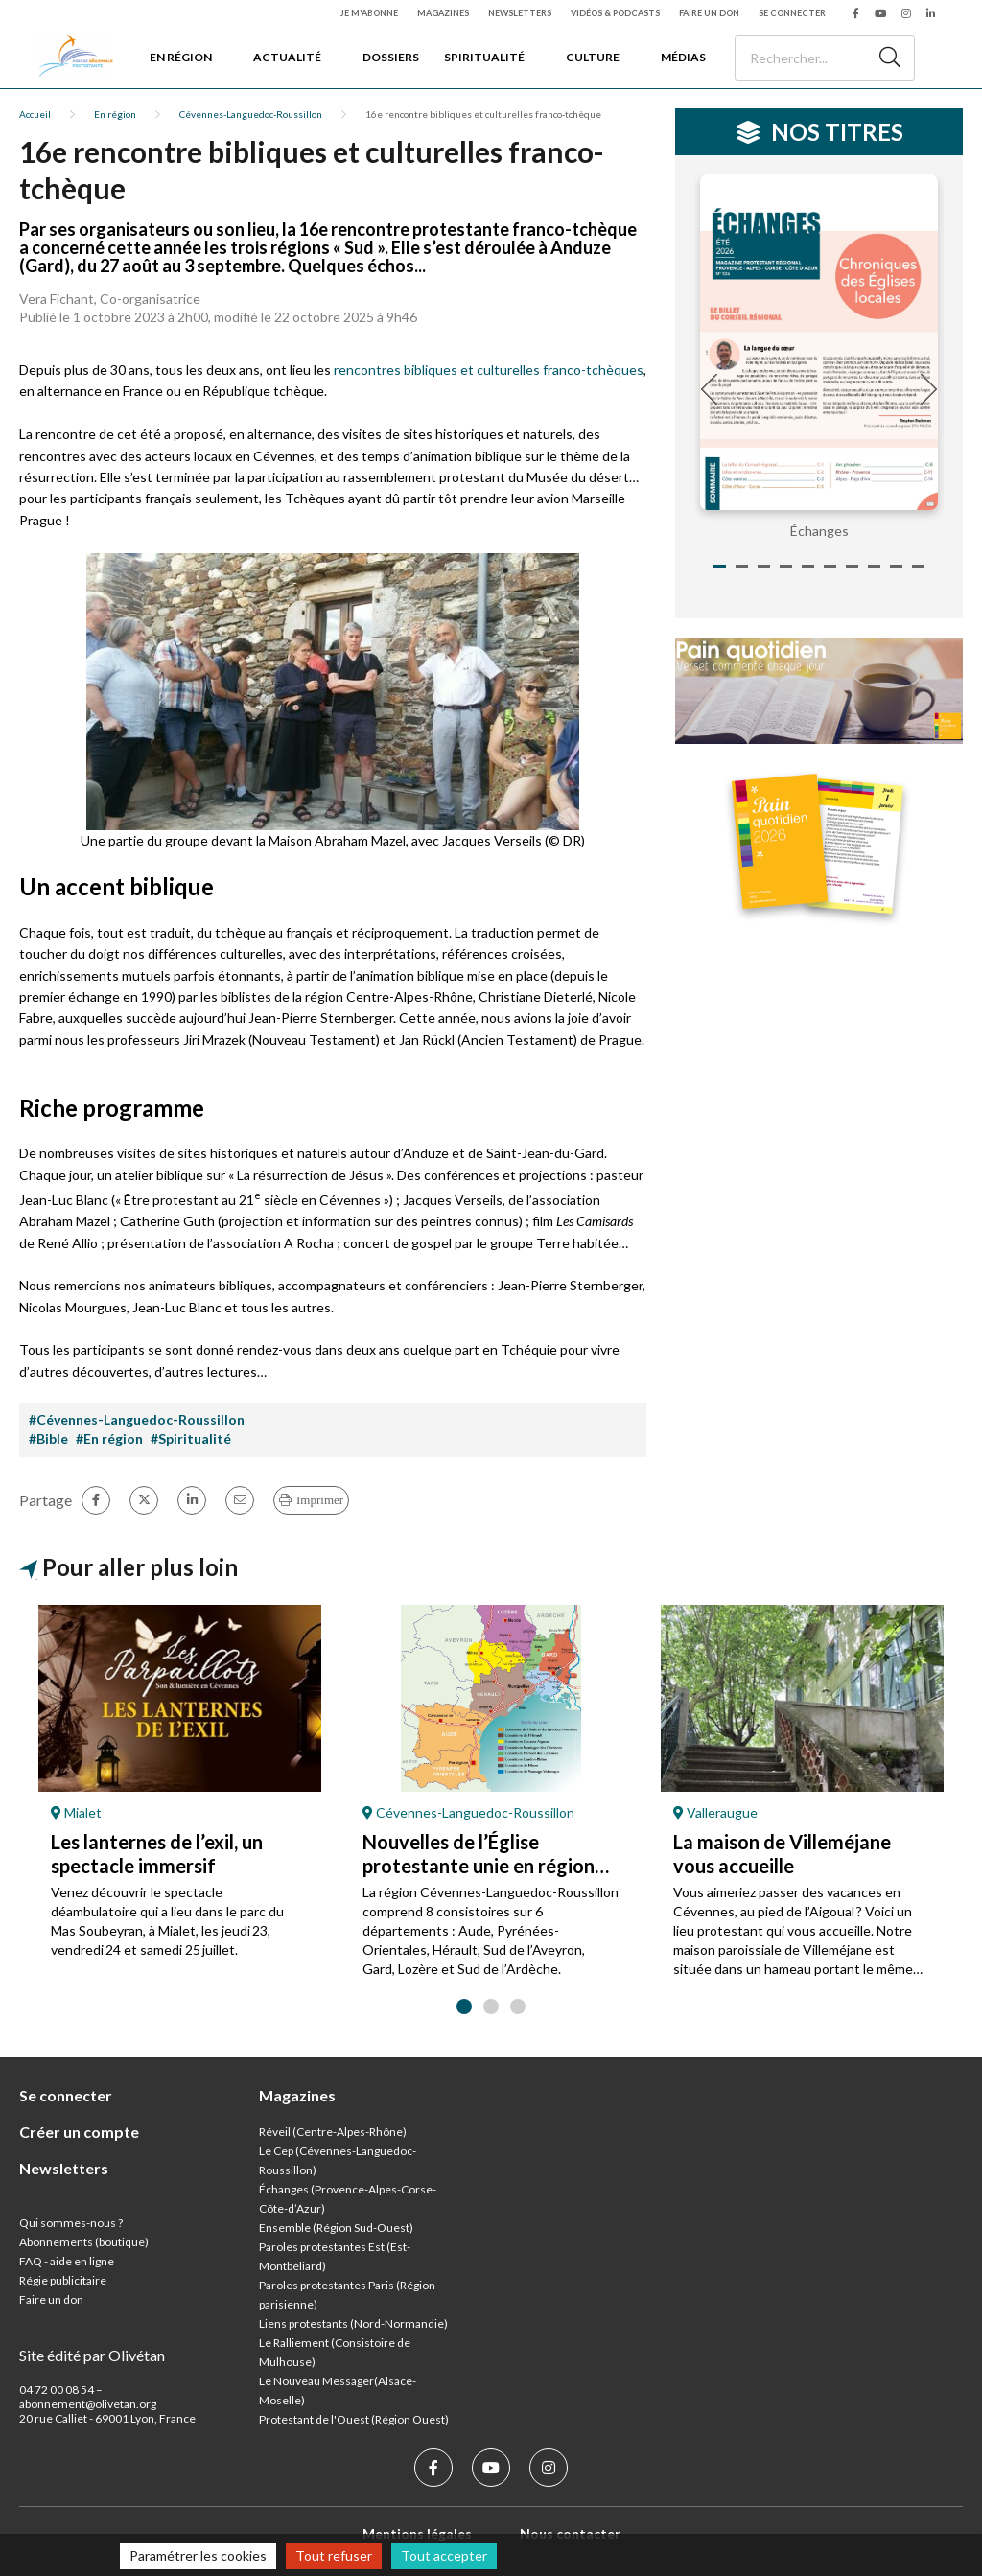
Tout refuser (333, 2555)
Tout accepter (444, 2555)
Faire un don (709, 13)
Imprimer (319, 1500)
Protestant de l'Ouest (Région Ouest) (354, 2419)
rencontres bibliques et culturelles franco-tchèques (488, 369)
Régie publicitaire (62, 2280)
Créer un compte (79, 2132)
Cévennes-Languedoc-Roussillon (250, 114)
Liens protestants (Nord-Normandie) (353, 2323)
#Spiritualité (191, 1438)
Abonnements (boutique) (84, 2242)
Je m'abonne (369, 13)
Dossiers (390, 57)
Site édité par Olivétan (92, 2355)
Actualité (287, 57)
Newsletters (519, 13)
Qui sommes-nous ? (71, 2223)
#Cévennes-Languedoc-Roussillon (137, 1419)
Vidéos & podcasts (615, 13)
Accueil (35, 114)
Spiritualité (484, 57)
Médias (683, 57)
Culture (593, 57)
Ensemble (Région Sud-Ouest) (336, 2227)
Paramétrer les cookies (198, 2555)
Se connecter (792, 13)
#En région (109, 1438)
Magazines (443, 13)
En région (181, 57)
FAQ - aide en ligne (66, 2261)
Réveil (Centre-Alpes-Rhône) (333, 2131)
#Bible (48, 1438)
